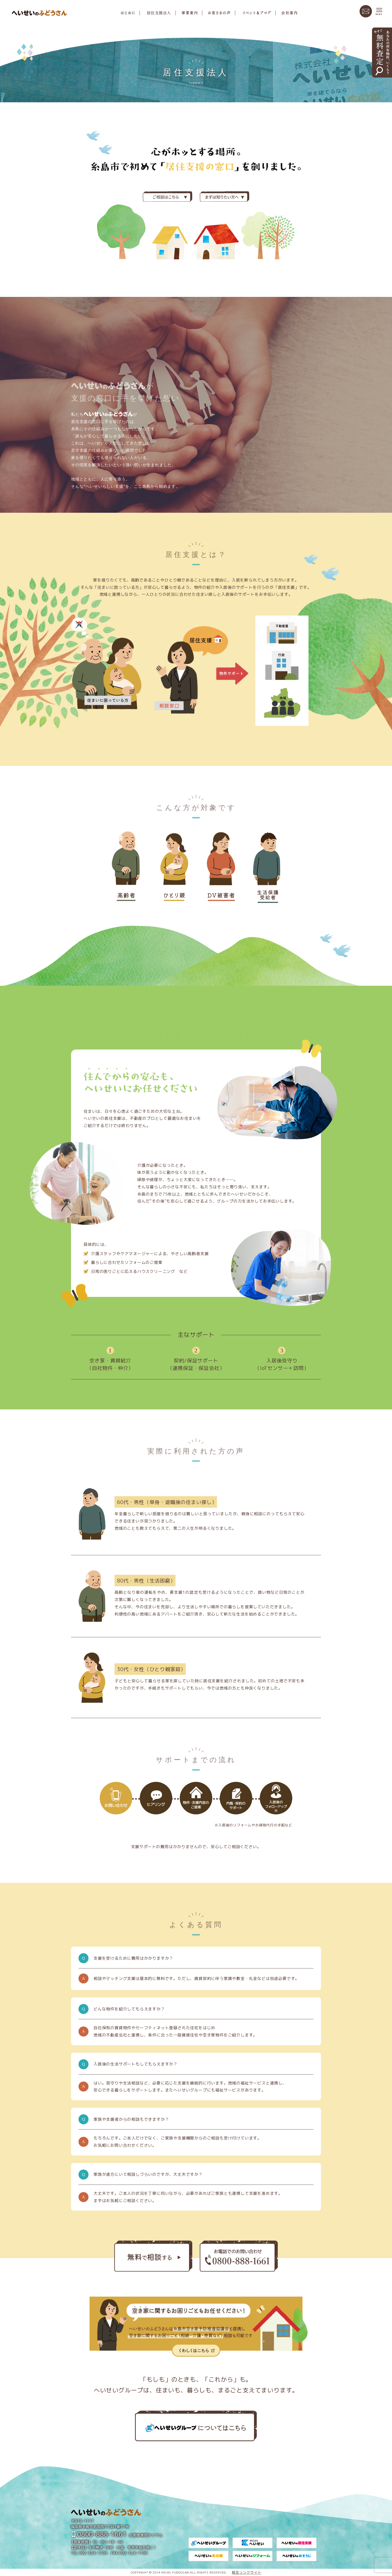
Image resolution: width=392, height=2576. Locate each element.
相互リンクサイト (246, 2572)
